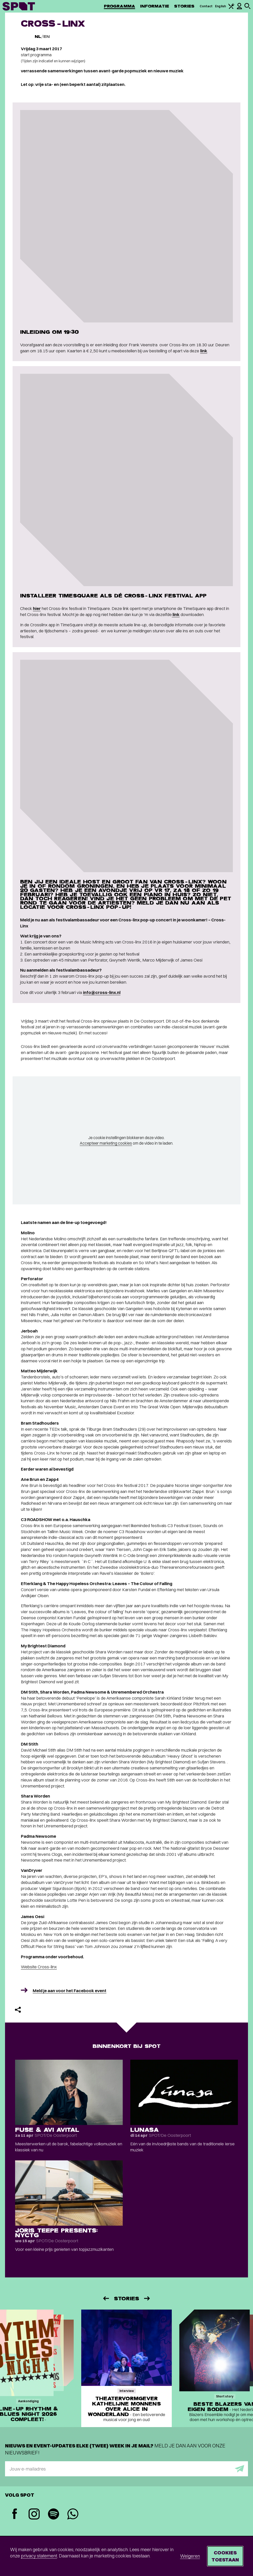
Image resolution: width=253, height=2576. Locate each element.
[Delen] (18, 2009)
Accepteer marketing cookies (106, 1143)
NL (38, 36)
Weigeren (190, 2556)
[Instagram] (34, 2514)
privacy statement (39, 2556)
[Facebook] (14, 2514)
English (220, 6)
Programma (119, 6)
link (203, 350)
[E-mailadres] (126, 2468)
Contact (206, 6)
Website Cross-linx (39, 1966)
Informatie (154, 6)
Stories (184, 6)
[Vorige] (105, 2298)
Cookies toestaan (225, 2556)
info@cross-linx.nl (101, 992)
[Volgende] (147, 2298)
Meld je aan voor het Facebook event (69, 1990)
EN (46, 36)
